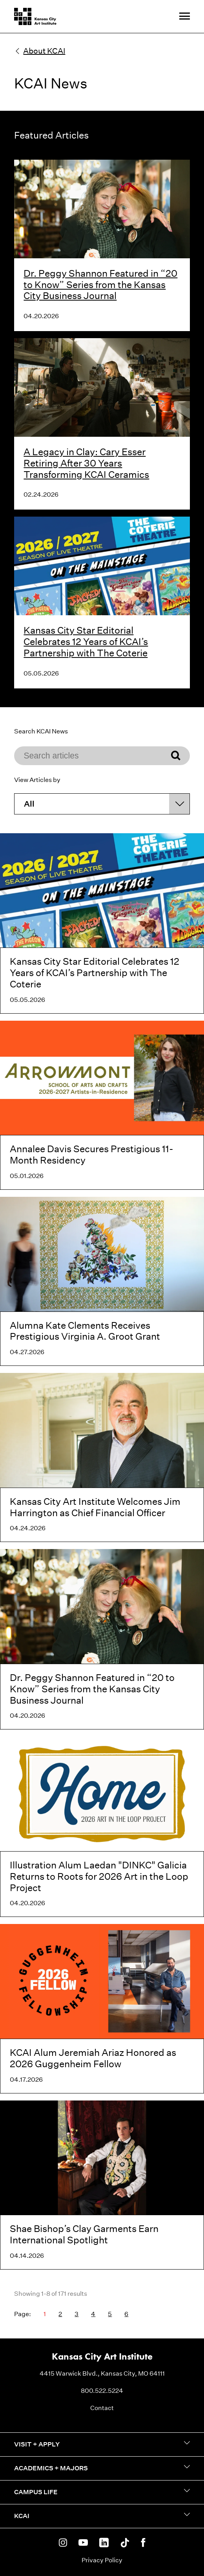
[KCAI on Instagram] (63, 2543)
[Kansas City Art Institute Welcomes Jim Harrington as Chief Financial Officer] (102, 1457)
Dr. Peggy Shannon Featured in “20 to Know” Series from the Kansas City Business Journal (100, 284)
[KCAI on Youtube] (83, 2543)
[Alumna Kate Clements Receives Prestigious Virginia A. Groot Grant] (102, 1281)
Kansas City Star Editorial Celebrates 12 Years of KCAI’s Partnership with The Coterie (86, 641)
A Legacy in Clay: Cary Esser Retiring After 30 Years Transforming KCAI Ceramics (86, 463)
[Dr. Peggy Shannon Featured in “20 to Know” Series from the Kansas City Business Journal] (102, 1639)
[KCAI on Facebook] (143, 2543)
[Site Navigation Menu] (185, 17)
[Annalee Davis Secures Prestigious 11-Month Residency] (102, 1105)
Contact (102, 2408)
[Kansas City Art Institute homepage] (35, 16)
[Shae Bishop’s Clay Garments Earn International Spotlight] (102, 2185)
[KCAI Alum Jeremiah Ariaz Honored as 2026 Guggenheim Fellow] (102, 2008)
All (29, 804)
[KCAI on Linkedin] (104, 2543)
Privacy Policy (102, 2560)
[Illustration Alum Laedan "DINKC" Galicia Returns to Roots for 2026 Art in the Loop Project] (102, 1827)
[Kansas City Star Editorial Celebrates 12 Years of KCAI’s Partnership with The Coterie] (102, 923)
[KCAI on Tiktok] (124, 2543)
